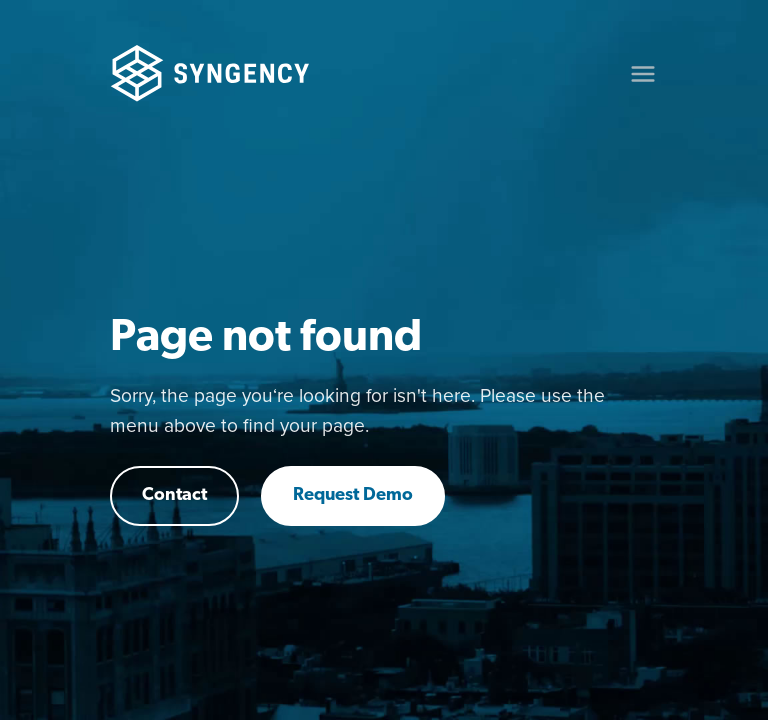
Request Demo (353, 495)
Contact (174, 495)
